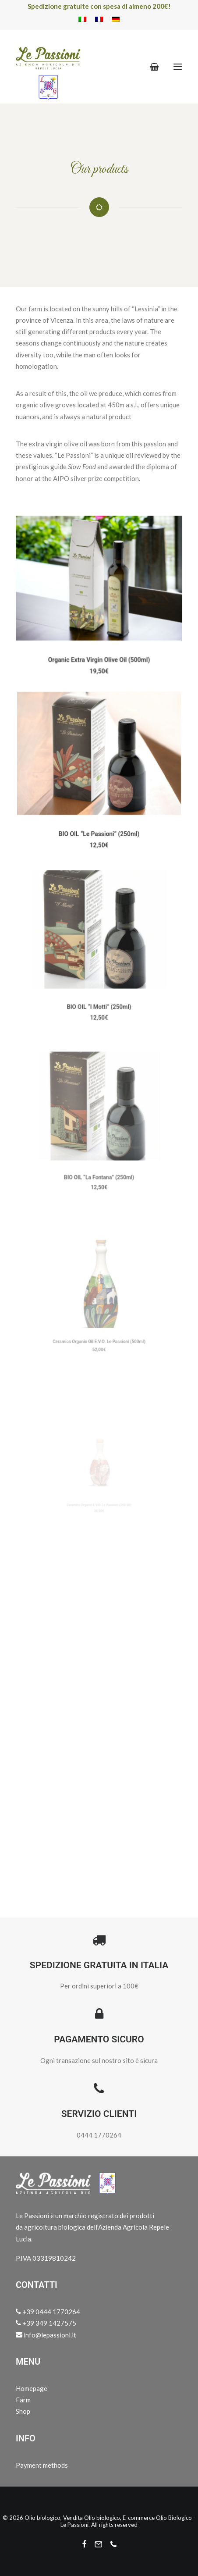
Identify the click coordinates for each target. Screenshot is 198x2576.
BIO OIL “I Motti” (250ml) (99, 987)
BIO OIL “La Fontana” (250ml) (98, 1153)
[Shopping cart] (150, 67)
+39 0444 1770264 (48, 2312)
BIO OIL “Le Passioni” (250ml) (99, 823)
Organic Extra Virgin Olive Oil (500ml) (99, 653)
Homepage (31, 2388)
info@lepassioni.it (46, 2335)
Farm (23, 2400)
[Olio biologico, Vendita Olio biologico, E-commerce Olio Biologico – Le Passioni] (48, 67)
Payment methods (42, 2465)
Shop (23, 2411)
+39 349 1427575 (46, 2323)
